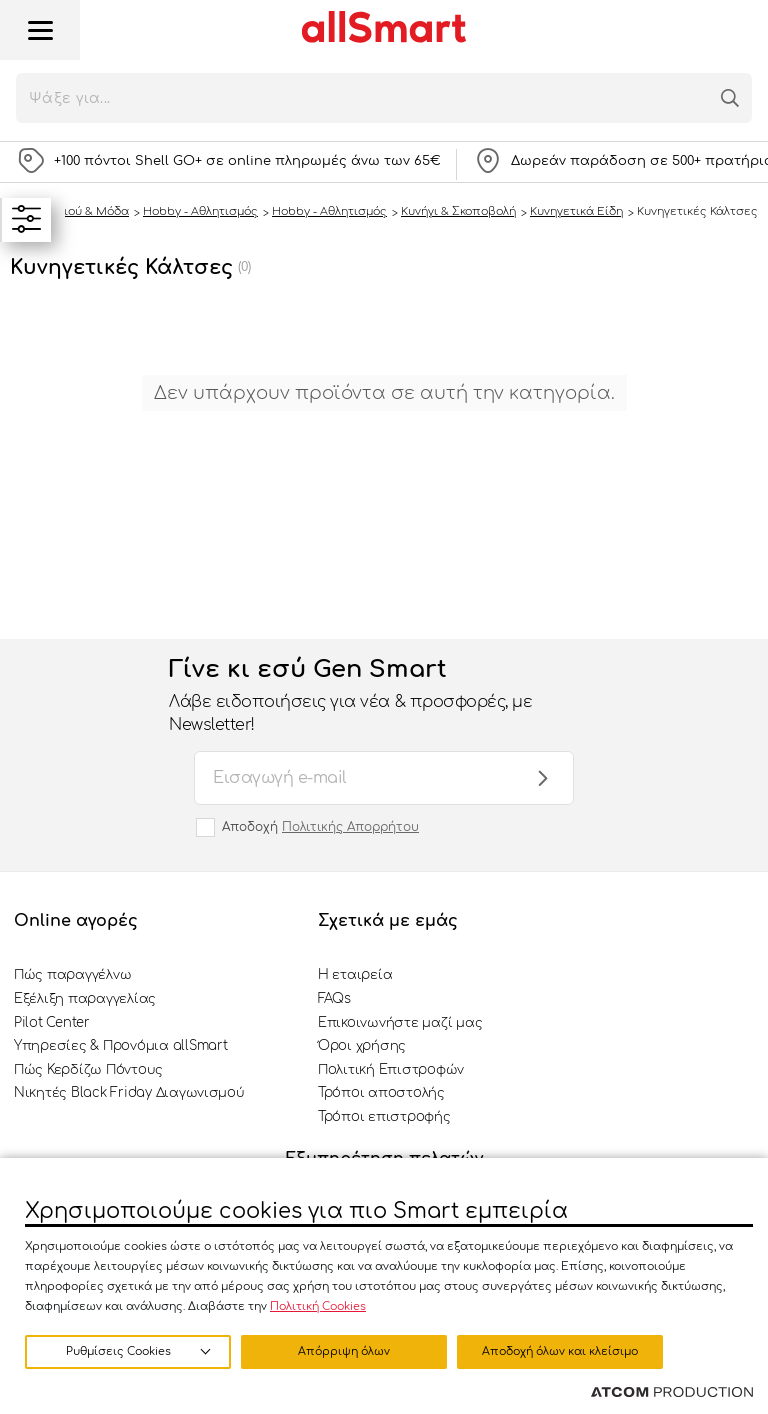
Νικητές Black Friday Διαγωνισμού (129, 1093)
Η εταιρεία (355, 975)
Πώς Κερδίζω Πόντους (88, 1070)
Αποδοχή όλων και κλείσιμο (560, 1351)
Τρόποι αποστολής (381, 1093)
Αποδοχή (320, 827)
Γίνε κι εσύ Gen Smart (364, 696)
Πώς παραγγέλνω (72, 975)
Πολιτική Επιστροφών (391, 1070)
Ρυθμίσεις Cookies (118, 1351)
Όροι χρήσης (362, 1046)
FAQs (334, 999)
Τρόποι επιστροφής (384, 1117)
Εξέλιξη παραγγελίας (85, 999)
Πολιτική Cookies (318, 1306)
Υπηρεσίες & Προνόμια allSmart (120, 1046)
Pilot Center (52, 1023)
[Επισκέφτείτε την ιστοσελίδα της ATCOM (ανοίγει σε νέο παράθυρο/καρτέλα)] (672, 1393)
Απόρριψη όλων (344, 1351)
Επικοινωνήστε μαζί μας (400, 1023)
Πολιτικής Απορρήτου (350, 827)
